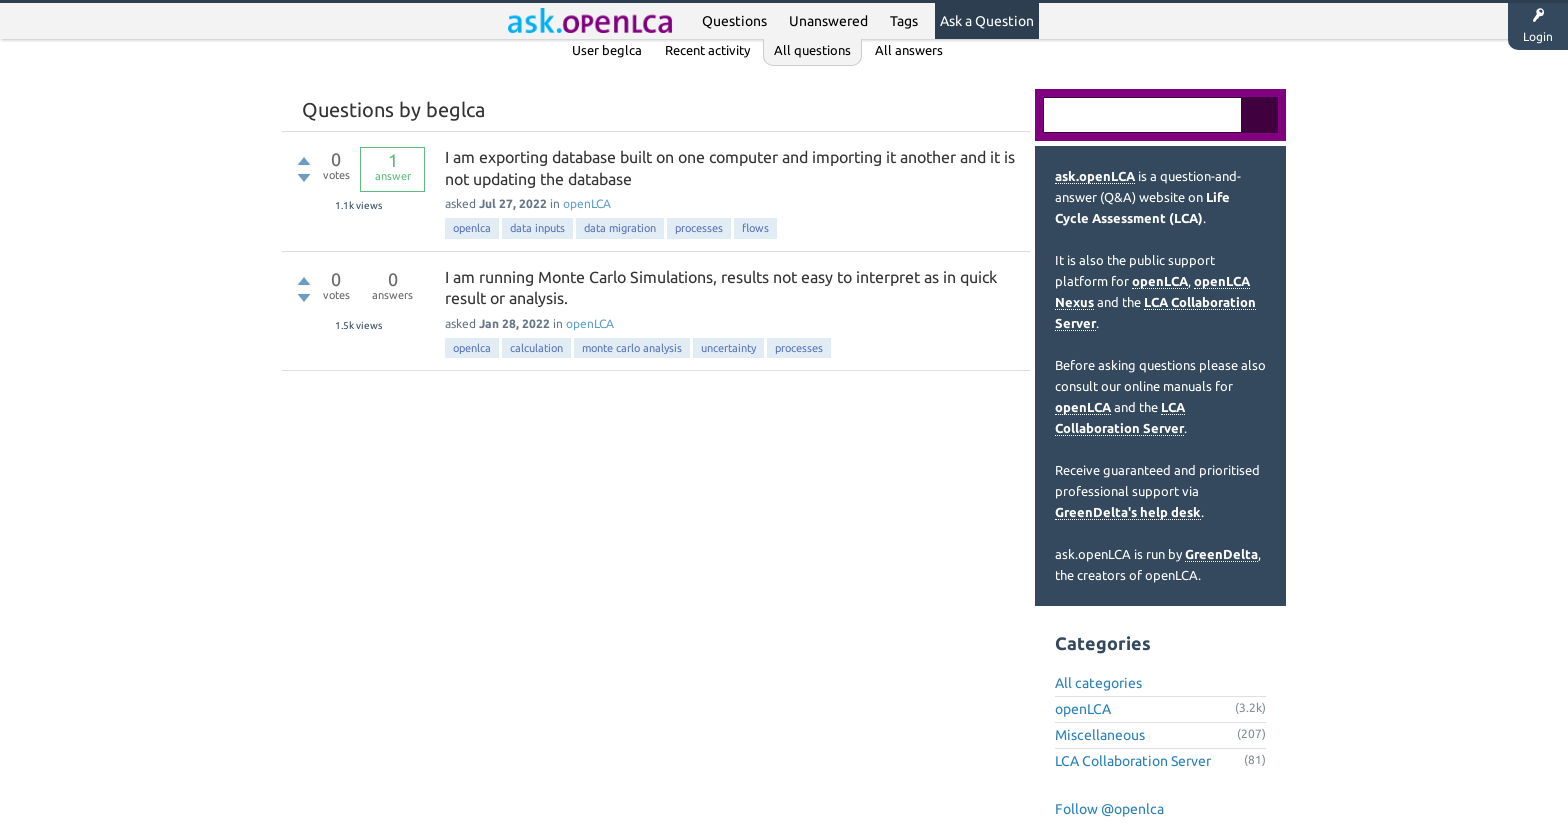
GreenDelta (1221, 554)
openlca (472, 228)
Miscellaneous (1100, 735)
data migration (620, 228)
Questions (734, 21)
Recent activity (707, 50)
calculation (536, 348)
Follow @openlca (1109, 809)
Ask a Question (987, 21)
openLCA (587, 203)
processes (699, 228)
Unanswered (828, 21)
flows (755, 228)
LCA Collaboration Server (1133, 761)
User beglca (607, 50)
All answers (909, 50)
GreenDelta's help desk (1128, 512)
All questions (812, 50)
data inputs (537, 228)
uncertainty (728, 348)
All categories (1098, 683)
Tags (904, 21)
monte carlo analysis (632, 348)
